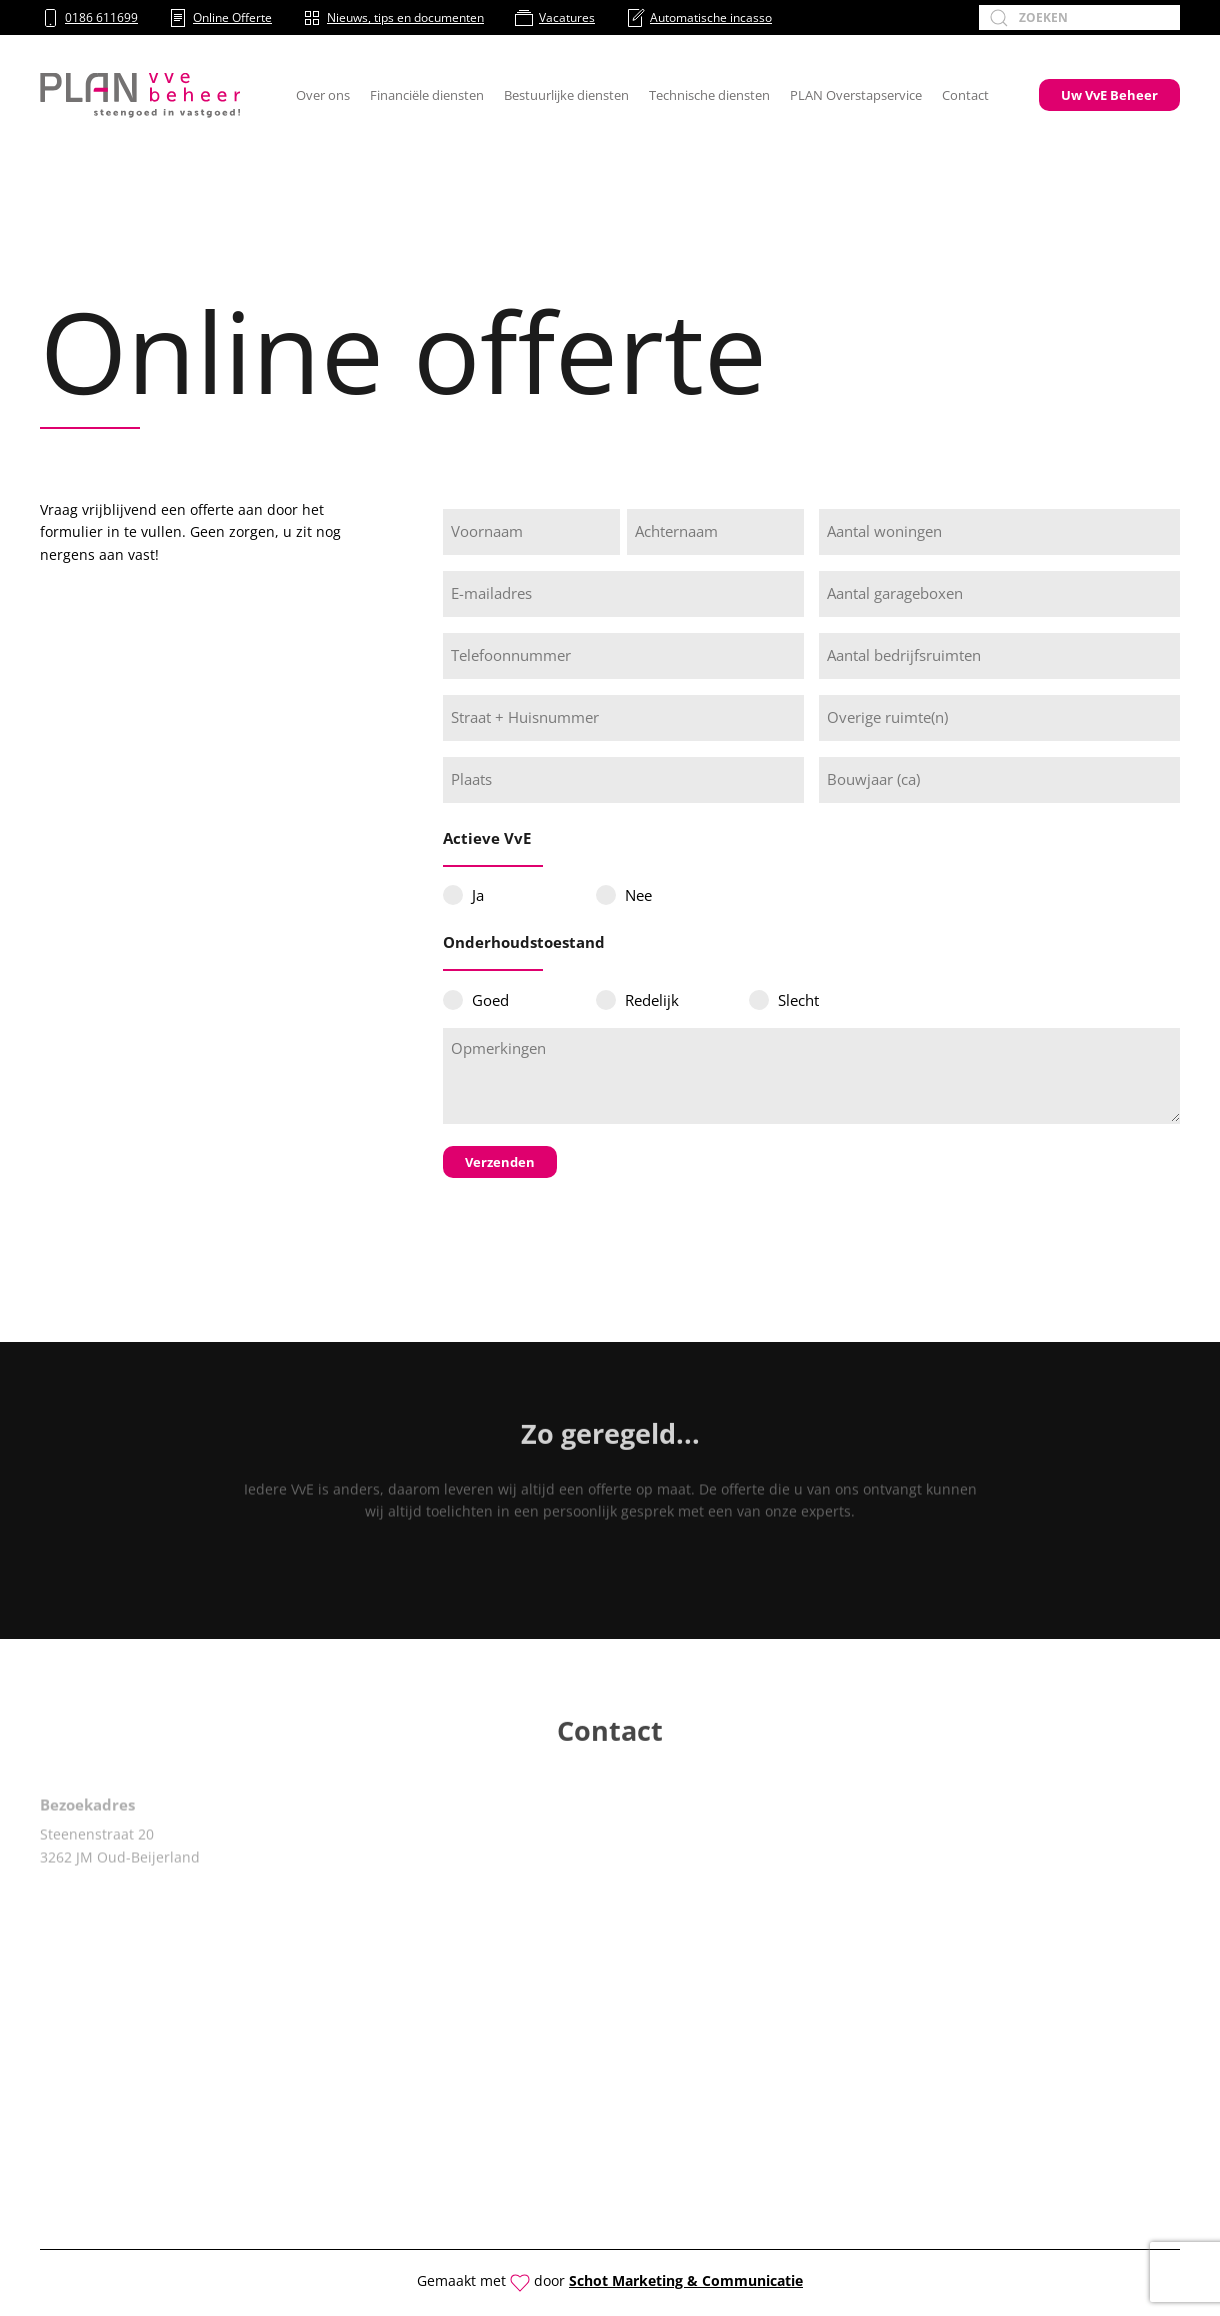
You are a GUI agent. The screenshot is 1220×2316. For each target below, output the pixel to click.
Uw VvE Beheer (1109, 95)
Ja (478, 895)
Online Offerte (220, 18)
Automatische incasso (698, 18)
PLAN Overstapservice (856, 95)
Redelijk (652, 1000)
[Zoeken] (1079, 17)
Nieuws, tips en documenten (393, 18)
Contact (965, 95)
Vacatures (554, 18)
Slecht (798, 1000)
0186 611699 (89, 18)
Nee (638, 895)
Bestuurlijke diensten (566, 95)
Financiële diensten (427, 95)
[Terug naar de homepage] (140, 95)
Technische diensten (709, 95)
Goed (490, 1000)
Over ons (323, 95)
